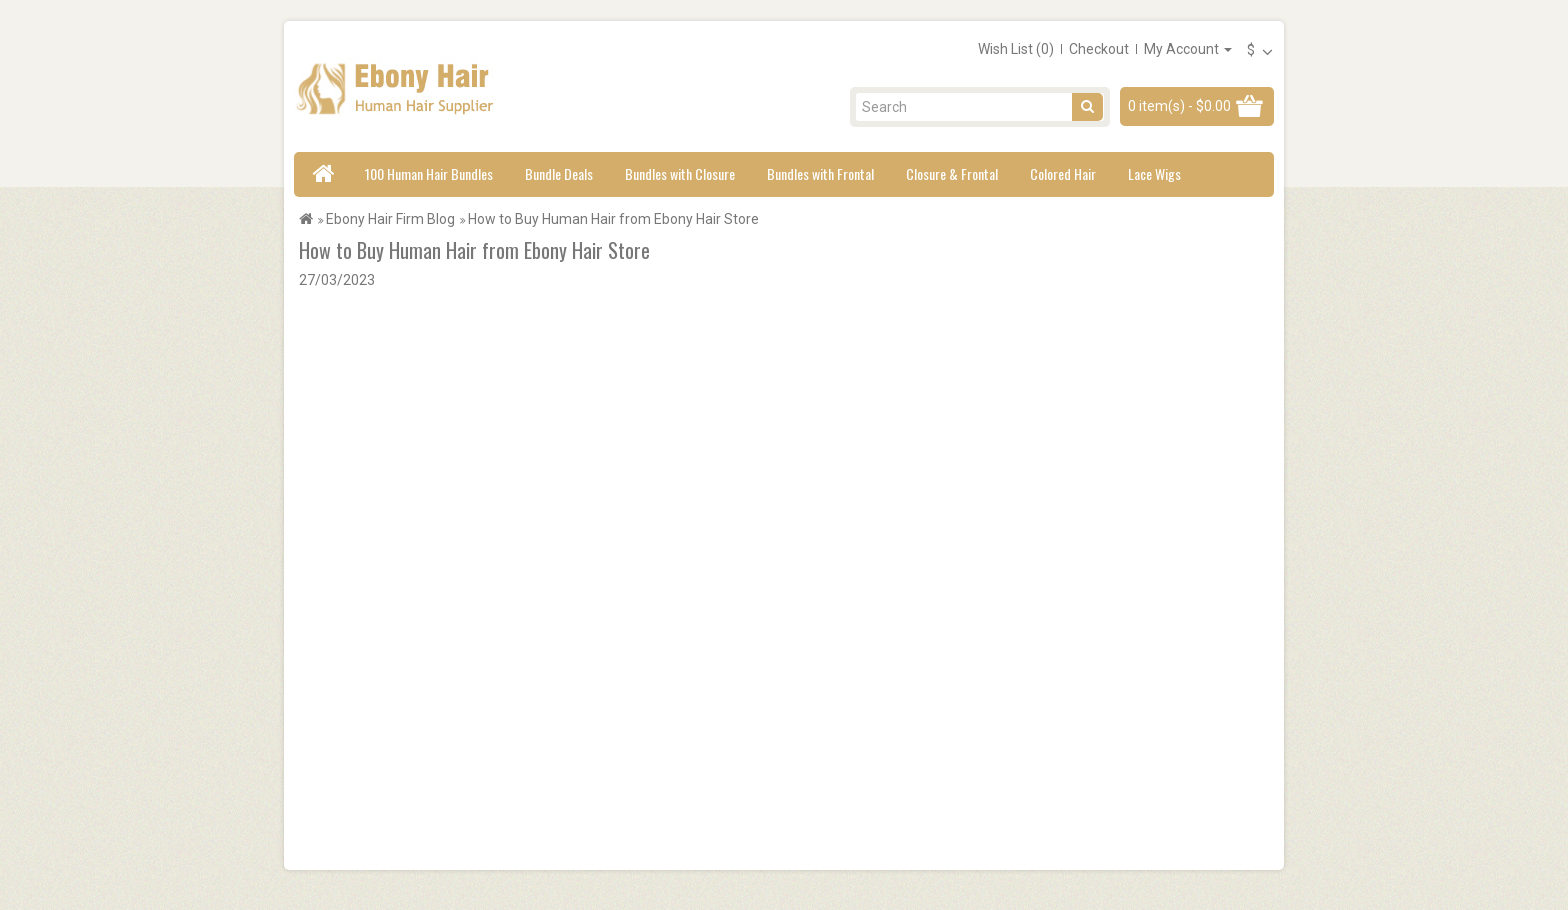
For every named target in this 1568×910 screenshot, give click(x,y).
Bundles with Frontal (820, 173)
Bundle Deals (559, 173)
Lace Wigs (1154, 173)
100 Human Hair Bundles (429, 173)
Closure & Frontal (952, 173)
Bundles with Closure (680, 173)
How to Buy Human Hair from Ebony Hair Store (613, 219)
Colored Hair (1063, 173)
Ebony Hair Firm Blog (390, 219)
